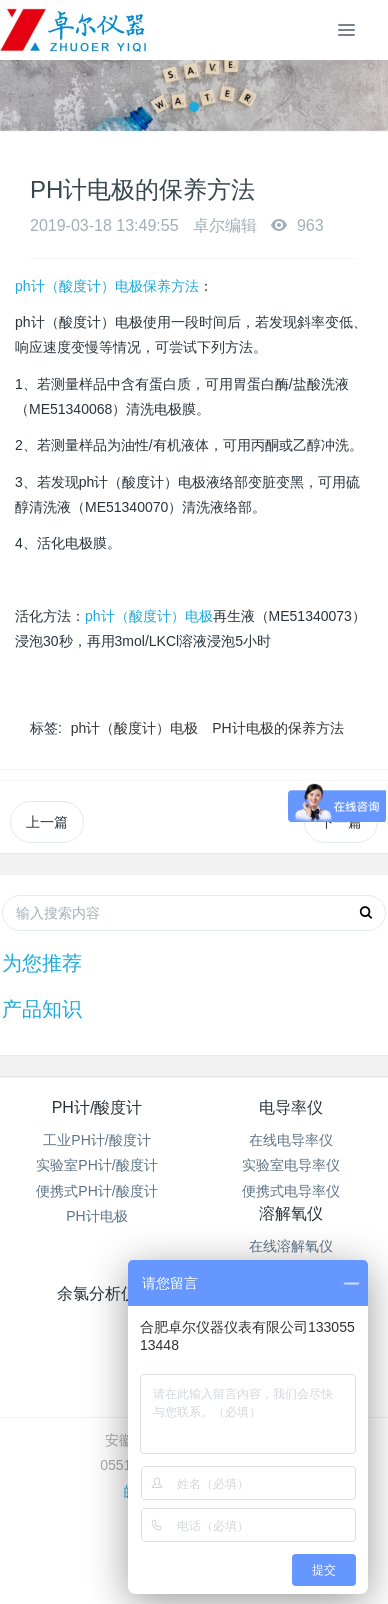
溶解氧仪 (291, 1213)
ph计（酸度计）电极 (149, 616)
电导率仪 (291, 1107)
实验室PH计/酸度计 (96, 1165)
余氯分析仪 (97, 1293)
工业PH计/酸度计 (96, 1140)
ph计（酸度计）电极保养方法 (107, 286)
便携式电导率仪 (291, 1191)
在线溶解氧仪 (291, 1246)
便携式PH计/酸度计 (96, 1191)
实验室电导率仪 (291, 1165)
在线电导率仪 (291, 1140)
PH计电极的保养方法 (277, 728)
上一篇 (47, 822)
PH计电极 (96, 1216)
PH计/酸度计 (97, 1107)
